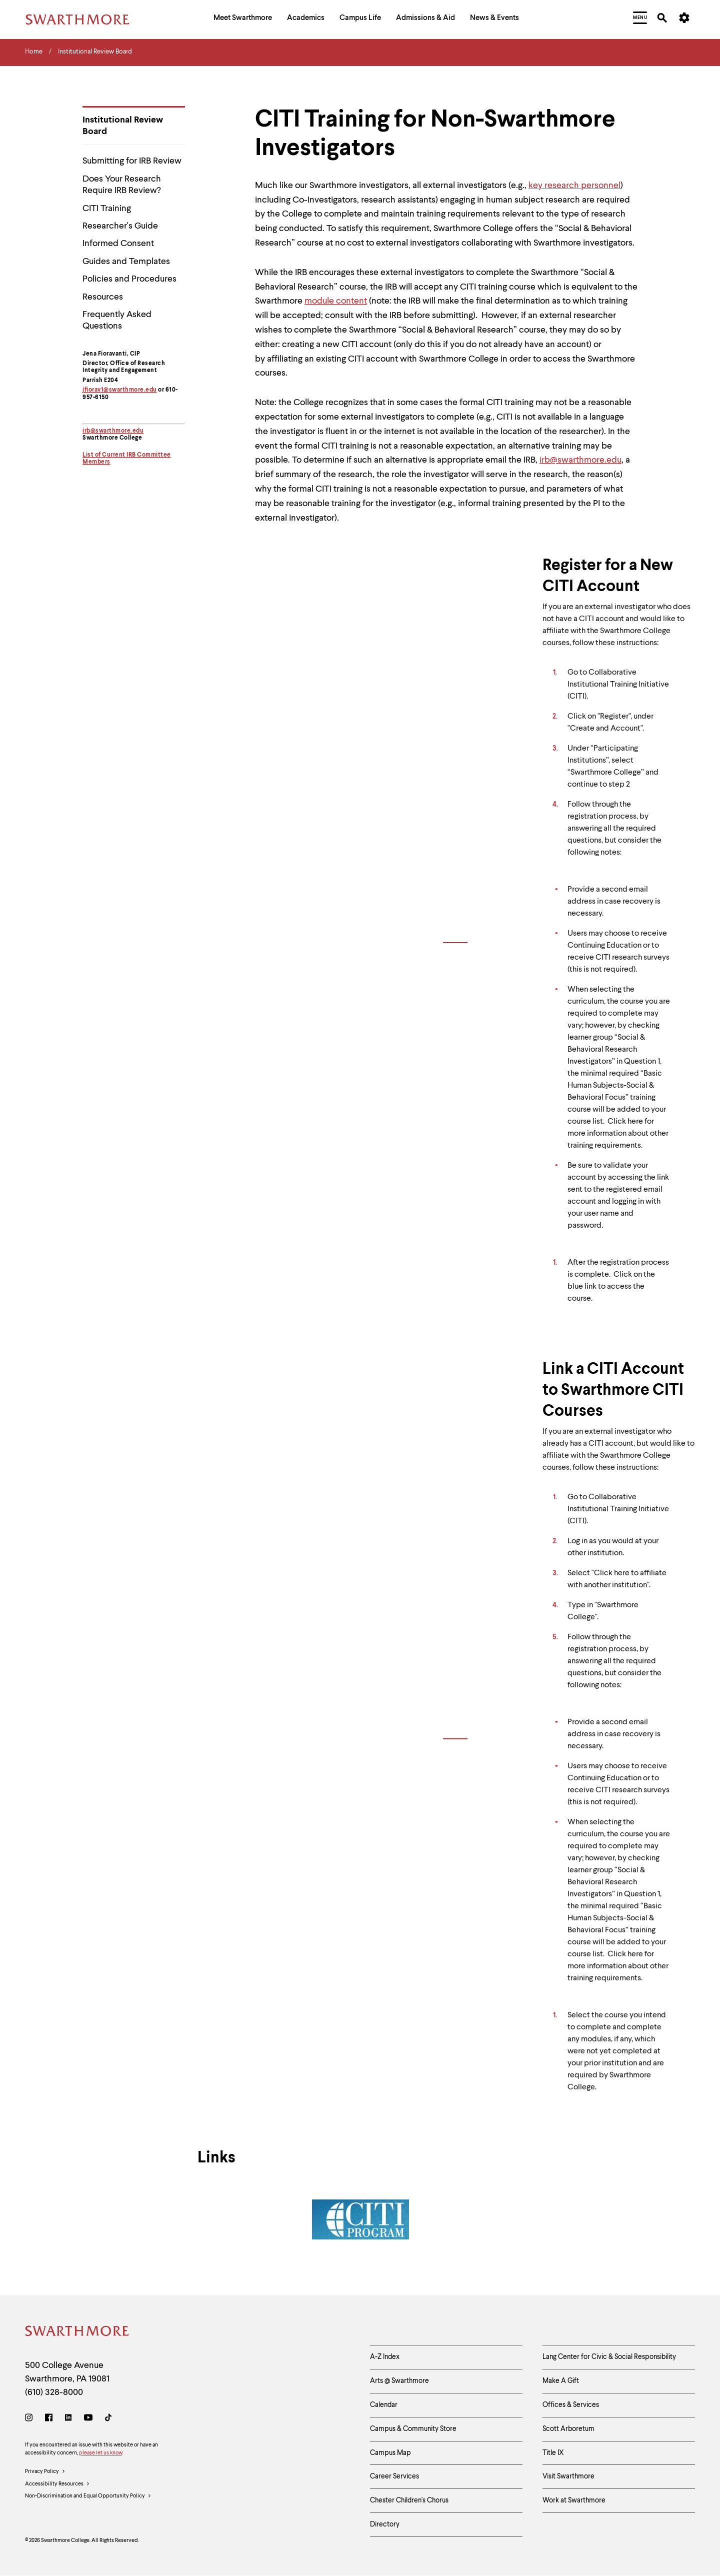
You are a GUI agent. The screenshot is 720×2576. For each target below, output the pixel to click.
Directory (385, 2524)
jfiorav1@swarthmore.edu (119, 390)
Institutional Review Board (122, 126)
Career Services (394, 2476)
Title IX (553, 2452)
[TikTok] (108, 2419)
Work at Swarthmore (574, 2500)
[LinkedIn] (68, 2419)
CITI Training (106, 208)
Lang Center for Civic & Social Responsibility (609, 2356)
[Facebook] (48, 2419)
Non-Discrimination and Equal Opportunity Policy (88, 2496)
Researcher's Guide (120, 226)
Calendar (384, 2404)
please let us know (100, 2453)
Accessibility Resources (57, 2484)
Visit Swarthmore (568, 2476)
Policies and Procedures (129, 279)
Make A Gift (560, 2380)
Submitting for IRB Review (132, 161)
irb (86, 431)
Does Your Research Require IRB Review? (121, 185)
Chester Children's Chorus (409, 2500)
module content (335, 301)
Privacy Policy (45, 2472)
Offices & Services (570, 2404)
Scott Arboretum (568, 2428)
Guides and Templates (126, 261)
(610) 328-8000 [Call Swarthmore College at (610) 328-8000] (54, 2392)
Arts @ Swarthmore (399, 2380)
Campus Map (390, 2452)
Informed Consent (118, 243)
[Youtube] (88, 2419)
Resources (102, 297)
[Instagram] (30, 2419)
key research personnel (574, 185)
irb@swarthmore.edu (581, 460)
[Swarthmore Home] (77, 2332)
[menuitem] (243, 19)
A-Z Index (385, 2356)
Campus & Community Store (413, 2428)
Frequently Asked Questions (117, 320)
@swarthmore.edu (117, 431)
